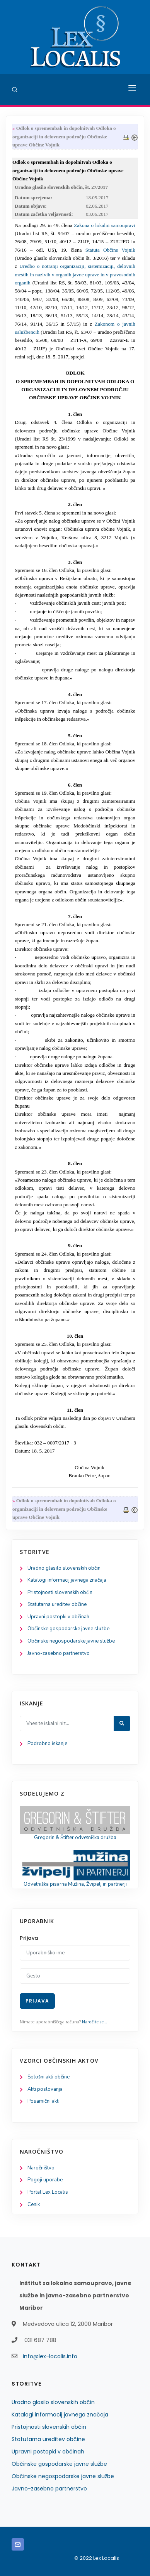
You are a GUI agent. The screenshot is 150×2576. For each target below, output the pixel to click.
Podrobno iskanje (47, 1743)
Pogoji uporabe (45, 2179)
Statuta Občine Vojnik (110, 250)
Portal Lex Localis (47, 2192)
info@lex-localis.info (50, 2356)
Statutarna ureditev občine (57, 1604)
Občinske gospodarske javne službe (68, 1628)
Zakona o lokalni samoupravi (104, 225)
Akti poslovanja (45, 2089)
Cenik (33, 2204)
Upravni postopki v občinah (58, 1616)
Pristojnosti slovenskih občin (59, 1592)
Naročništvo (41, 2167)
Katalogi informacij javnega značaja (66, 1580)
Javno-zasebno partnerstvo (58, 1653)
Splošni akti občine (48, 2076)
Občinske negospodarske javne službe (71, 1641)
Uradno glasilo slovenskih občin (64, 1568)
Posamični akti (43, 2101)
